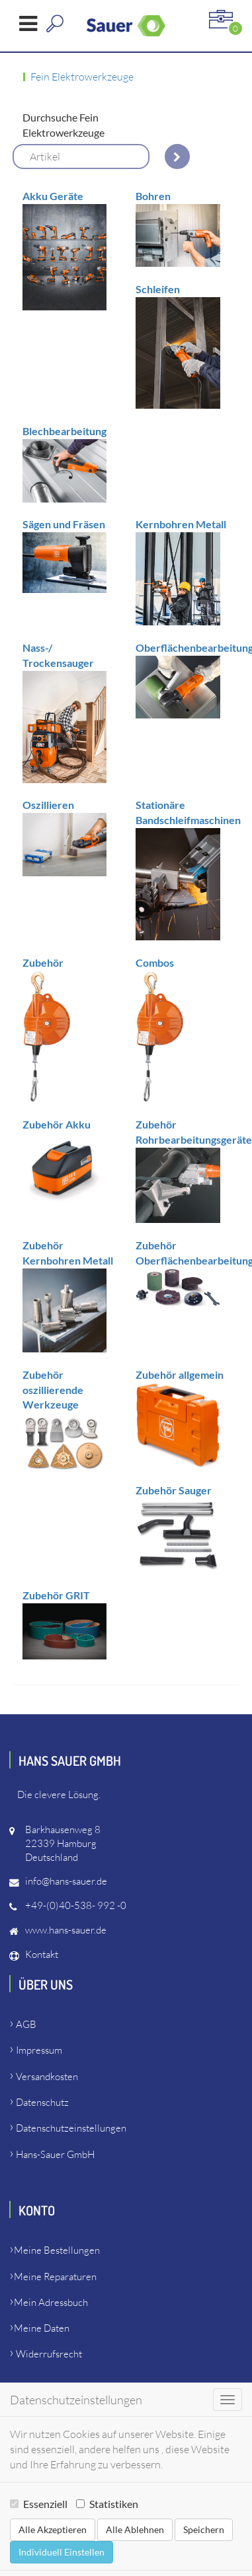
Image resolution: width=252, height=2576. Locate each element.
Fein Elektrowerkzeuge (82, 76)
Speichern (203, 2529)
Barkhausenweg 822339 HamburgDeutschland (63, 1843)
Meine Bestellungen (57, 2250)
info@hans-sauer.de (66, 1881)
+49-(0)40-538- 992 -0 (75, 1905)
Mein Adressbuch (51, 2302)
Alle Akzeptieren (53, 2529)
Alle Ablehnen (135, 2529)
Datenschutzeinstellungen (71, 2128)
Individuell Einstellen (62, 2552)
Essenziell (38, 2503)
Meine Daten (41, 2328)
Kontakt (41, 1954)
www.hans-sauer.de (65, 1930)
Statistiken (107, 2503)
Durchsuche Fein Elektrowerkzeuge (63, 125)
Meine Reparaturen (55, 2276)
